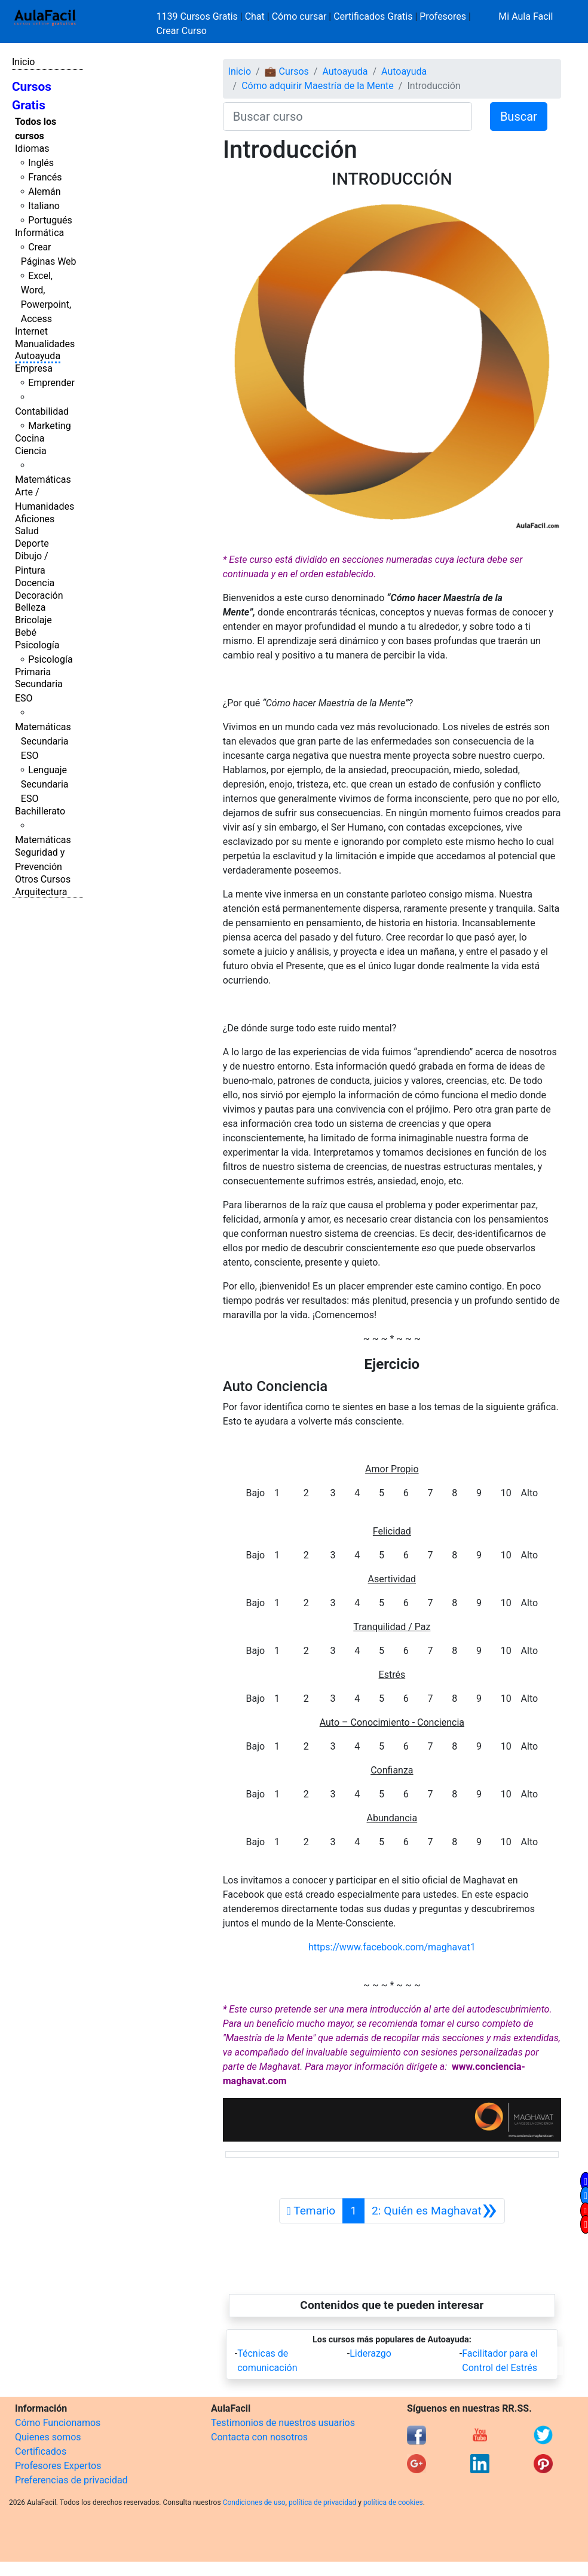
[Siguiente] (434, 2210)
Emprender (51, 382)
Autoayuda (37, 356)
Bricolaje (33, 620)
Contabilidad (42, 411)
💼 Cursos (287, 71)
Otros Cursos (43, 879)
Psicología (37, 645)
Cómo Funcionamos (57, 2422)
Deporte (32, 543)
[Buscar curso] (347, 116)
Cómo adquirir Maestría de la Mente (317, 85)
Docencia (34, 583)
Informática (39, 232)
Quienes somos (48, 2437)
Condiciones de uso (254, 2502)
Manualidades (45, 344)
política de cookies (393, 2502)
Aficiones (34, 519)
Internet (31, 331)
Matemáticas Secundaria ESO (43, 741)
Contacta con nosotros (259, 2437)
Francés (45, 177)
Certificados (40, 2451)
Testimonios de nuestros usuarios (283, 2422)
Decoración (39, 595)
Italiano (44, 206)
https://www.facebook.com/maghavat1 (392, 1947)
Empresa (34, 368)
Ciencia (31, 451)
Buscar (518, 116)
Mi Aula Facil (525, 16)
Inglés (41, 163)
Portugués (50, 220)
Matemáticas (43, 479)
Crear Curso (182, 30)
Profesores (442, 16)
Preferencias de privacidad (71, 2480)
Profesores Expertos (58, 2465)
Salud (27, 531)
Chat (255, 16)
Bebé (25, 632)
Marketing (49, 425)
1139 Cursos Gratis (198, 16)
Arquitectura (41, 892)
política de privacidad (322, 2502)
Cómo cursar (299, 16)
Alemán (44, 191)
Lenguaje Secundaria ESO (45, 784)
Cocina (29, 438)
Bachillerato (40, 811)
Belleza (30, 607)
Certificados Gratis (372, 16)
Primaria (33, 672)
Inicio (23, 62)
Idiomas (32, 148)
